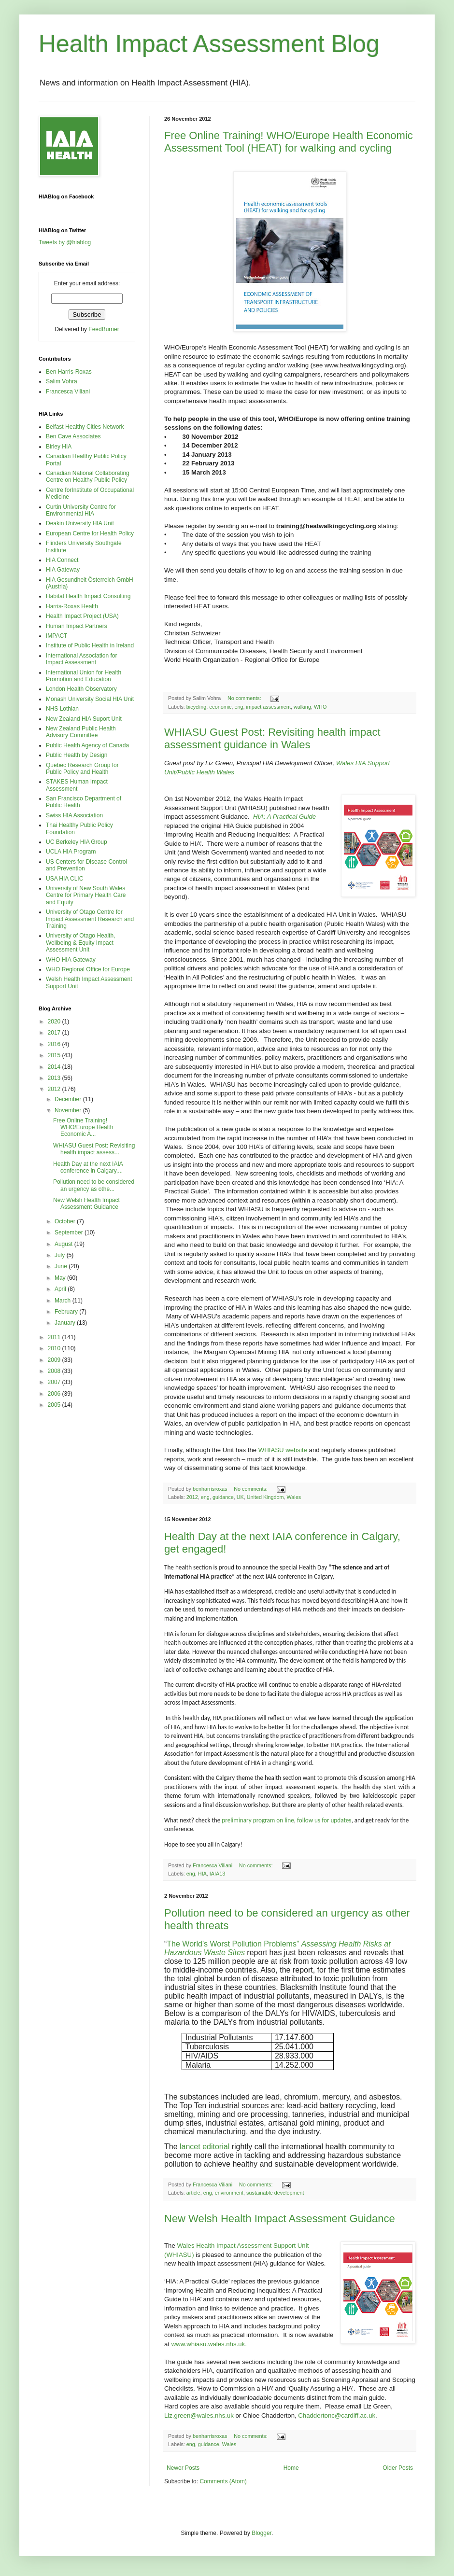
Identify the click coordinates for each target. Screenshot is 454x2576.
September (70, 1232)
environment (229, 2193)
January (66, 1322)
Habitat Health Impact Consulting (88, 596)
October (66, 1221)
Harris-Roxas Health (72, 606)
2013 (55, 1078)
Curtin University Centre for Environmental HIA (81, 510)
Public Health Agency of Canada (87, 745)
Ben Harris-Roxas (69, 371)
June (62, 1266)
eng (238, 707)
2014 (55, 1067)
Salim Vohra (61, 381)
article (193, 2193)
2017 (55, 1032)
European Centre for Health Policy (90, 533)
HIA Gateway (63, 569)
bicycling (196, 707)
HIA (202, 1873)
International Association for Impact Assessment (81, 659)
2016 (55, 1044)
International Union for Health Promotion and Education (83, 676)
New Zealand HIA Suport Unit (84, 718)
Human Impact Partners (76, 626)
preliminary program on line (258, 1820)
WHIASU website (282, 1450)
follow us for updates (324, 1820)
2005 (55, 1404)
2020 (55, 1021)
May (61, 1277)
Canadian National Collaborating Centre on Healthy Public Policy (87, 476)
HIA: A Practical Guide (284, 816)
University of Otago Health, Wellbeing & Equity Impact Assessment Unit (80, 942)
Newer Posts (183, 2467)
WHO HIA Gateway (71, 959)
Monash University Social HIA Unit (90, 699)
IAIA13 (217, 1873)
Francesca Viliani (68, 391)
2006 (55, 1393)
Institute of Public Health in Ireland (90, 645)
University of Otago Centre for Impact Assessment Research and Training (90, 919)
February (67, 1311)
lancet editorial (204, 2146)
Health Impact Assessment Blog (209, 43)
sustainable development (275, 2193)
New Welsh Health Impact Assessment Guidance (279, 2218)
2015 (55, 1055)
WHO (320, 707)
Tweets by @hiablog (65, 242)
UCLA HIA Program (71, 851)
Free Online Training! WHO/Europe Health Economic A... (83, 1127)
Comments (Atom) (222, 2481)
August (64, 1244)
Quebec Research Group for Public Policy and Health (82, 768)
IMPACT (56, 635)
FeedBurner (103, 329)
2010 (55, 1348)
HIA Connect (62, 560)
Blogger (261, 2533)
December (69, 1099)
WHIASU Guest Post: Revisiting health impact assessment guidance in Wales (272, 738)
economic (220, 707)
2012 (192, 1497)
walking (302, 707)
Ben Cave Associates (73, 436)
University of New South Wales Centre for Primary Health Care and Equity (86, 895)
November (69, 1110)
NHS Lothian (62, 708)
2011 (55, 1337)
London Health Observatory (81, 689)
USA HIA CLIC (64, 878)
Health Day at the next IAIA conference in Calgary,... (88, 1167)
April (61, 1289)
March (63, 1300)
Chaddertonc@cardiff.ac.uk (336, 2415)
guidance (223, 1497)
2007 (55, 1382)
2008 (55, 1371)
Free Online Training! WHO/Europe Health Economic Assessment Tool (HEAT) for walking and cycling (288, 141)
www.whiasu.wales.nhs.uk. (209, 2344)
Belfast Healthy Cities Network (85, 426)
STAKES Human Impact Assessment (77, 785)
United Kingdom (265, 1497)
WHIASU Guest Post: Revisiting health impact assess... (94, 1149)
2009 (55, 1360)
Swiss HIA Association (74, 815)
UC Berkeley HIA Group (76, 842)
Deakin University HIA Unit (80, 523)
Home (291, 2467)
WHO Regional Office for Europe (88, 969)
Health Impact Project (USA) (82, 616)
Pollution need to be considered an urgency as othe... (93, 1185)
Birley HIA (58, 446)
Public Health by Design (76, 755)
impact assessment (268, 707)
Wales (294, 1497)
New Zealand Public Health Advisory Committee (81, 732)
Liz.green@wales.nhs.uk (199, 2415)
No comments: (245, 698)
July (61, 1255)
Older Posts (398, 2467)
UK (240, 1497)
